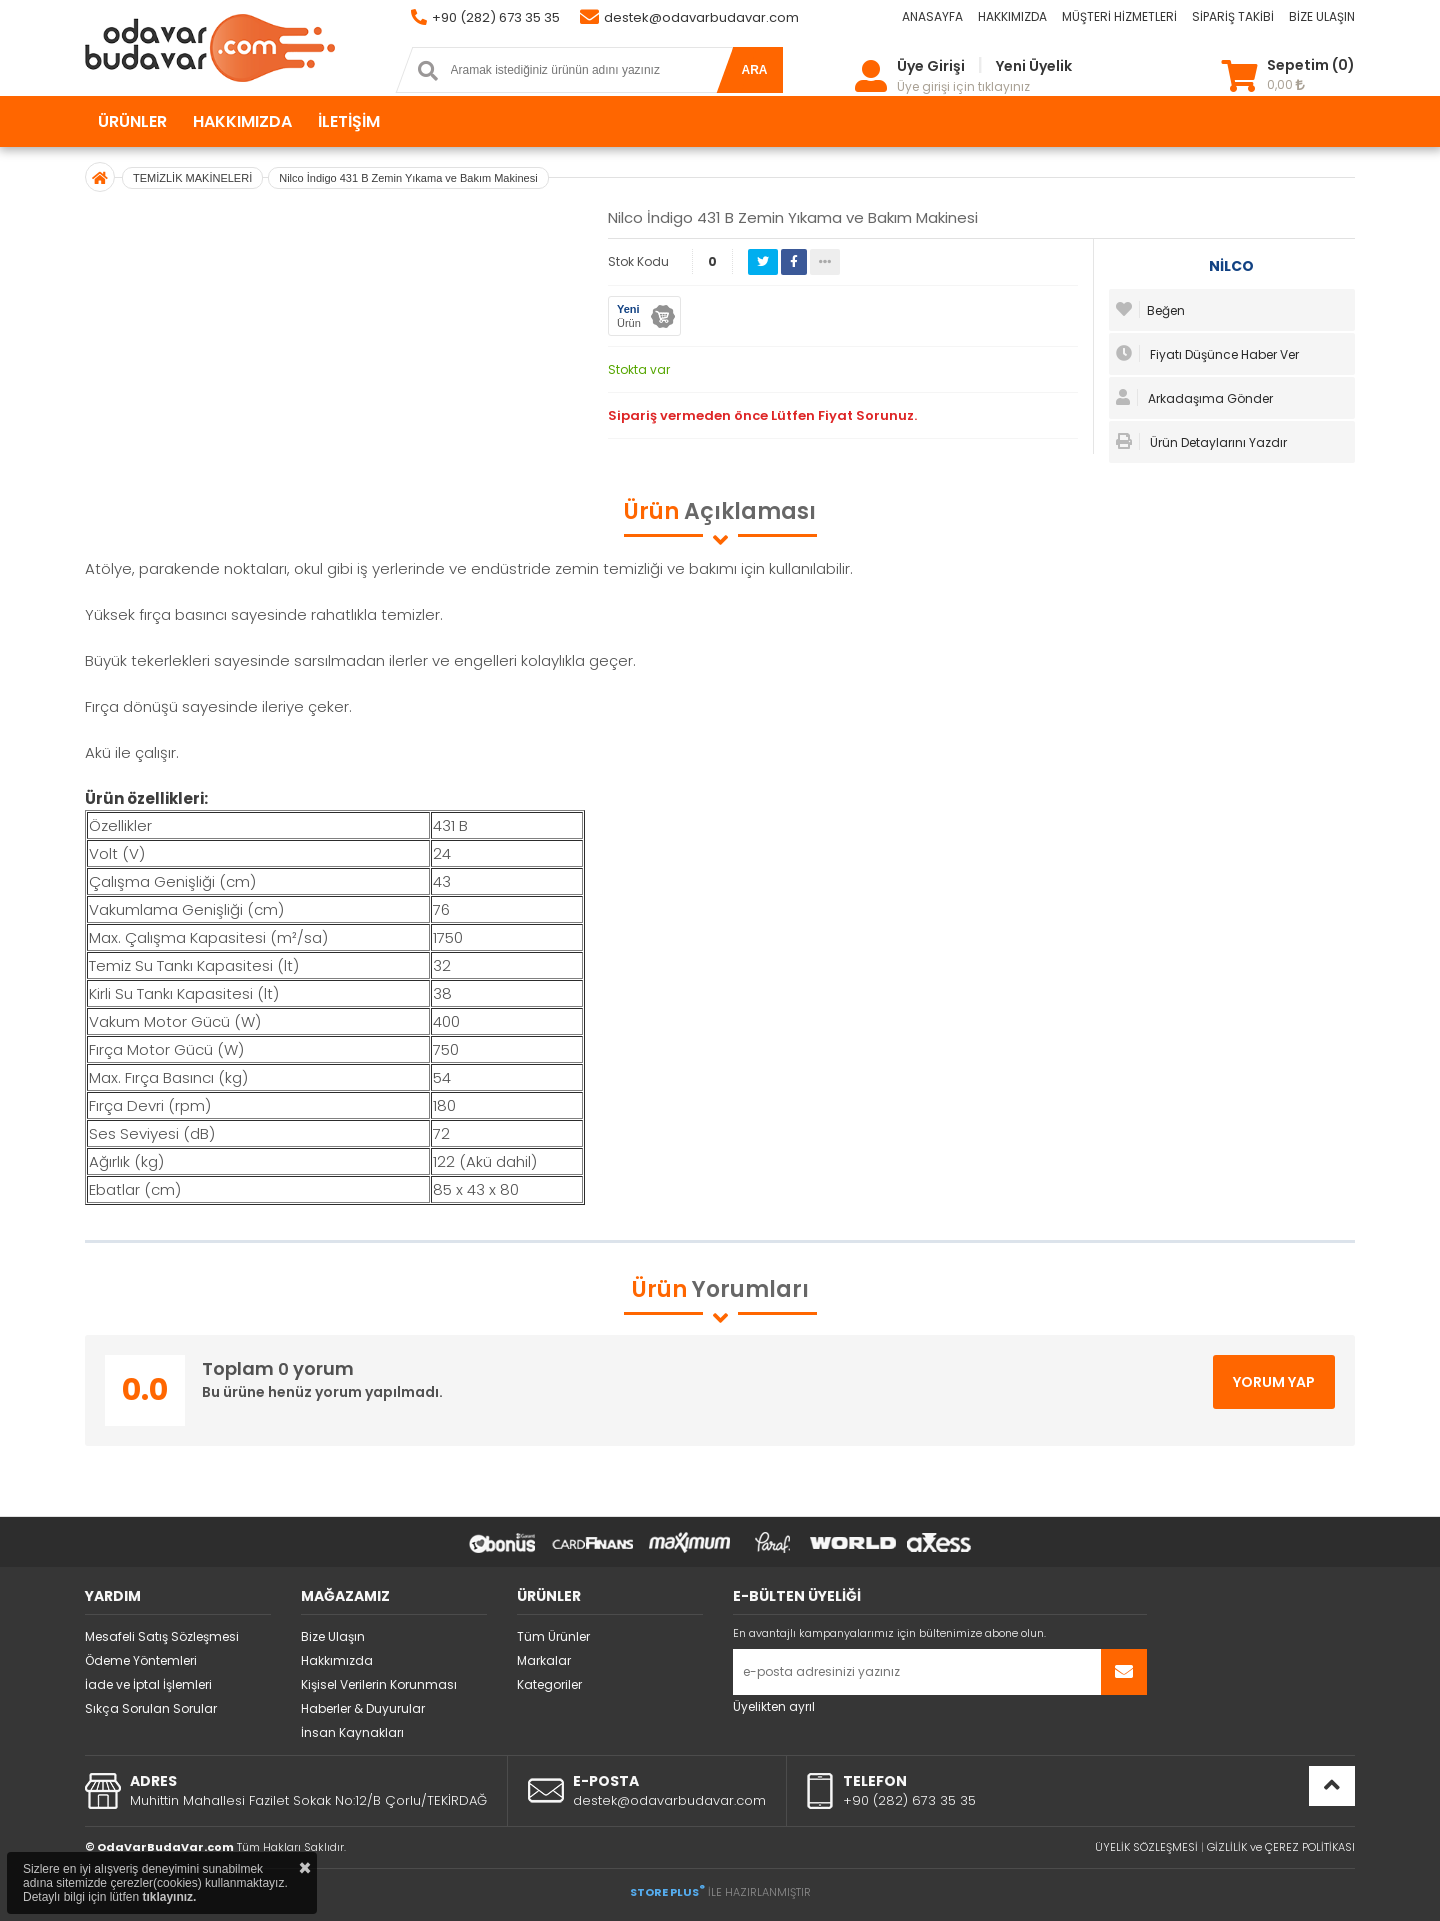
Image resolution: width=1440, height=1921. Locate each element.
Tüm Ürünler (553, 1636)
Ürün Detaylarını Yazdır (1201, 442)
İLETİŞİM (349, 121)
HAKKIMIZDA (1012, 16)
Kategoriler (549, 1684)
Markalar (544, 1660)
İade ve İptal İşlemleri (148, 1684)
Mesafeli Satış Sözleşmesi (162, 1636)
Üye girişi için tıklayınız (963, 86)
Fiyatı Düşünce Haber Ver (1207, 354)
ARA (755, 70)
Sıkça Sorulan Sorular (151, 1708)
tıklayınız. (169, 1897)
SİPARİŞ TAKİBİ (1233, 16)
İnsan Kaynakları (352, 1732)
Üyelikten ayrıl (774, 1706)
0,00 (1286, 84)
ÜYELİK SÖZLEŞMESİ (1146, 1847)
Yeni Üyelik (1034, 66)
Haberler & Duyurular (363, 1708)
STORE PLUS (667, 1892)
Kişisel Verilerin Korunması (379, 1684)
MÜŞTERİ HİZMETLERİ (1119, 16)
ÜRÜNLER (132, 121)
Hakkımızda (337, 1660)
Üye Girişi (931, 66)
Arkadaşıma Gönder (1194, 398)
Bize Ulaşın (333, 1636)
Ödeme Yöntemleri (141, 1660)
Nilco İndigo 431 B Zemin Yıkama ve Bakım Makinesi (408, 178)
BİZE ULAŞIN (1322, 16)
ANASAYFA (932, 16)
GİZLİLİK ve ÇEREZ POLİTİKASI (1281, 1847)
